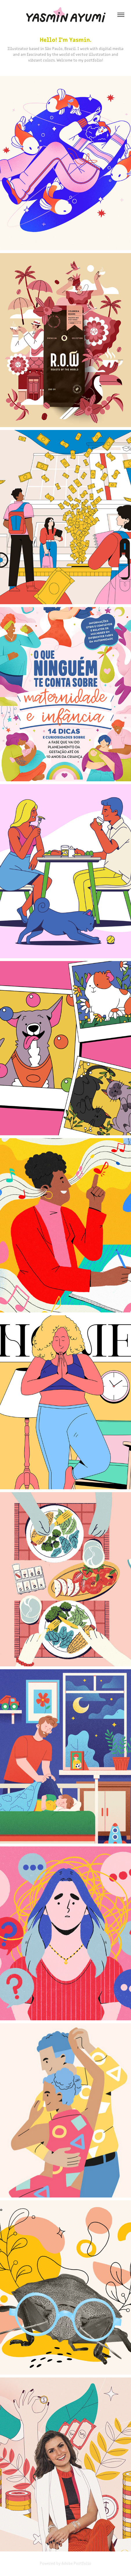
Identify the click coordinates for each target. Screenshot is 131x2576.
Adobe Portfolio (76, 2563)
